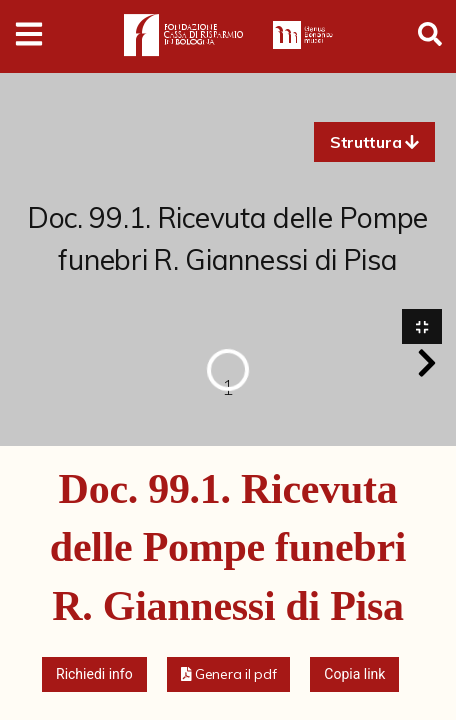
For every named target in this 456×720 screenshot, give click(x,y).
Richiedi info (94, 674)
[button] (374, 142)
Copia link (354, 674)
